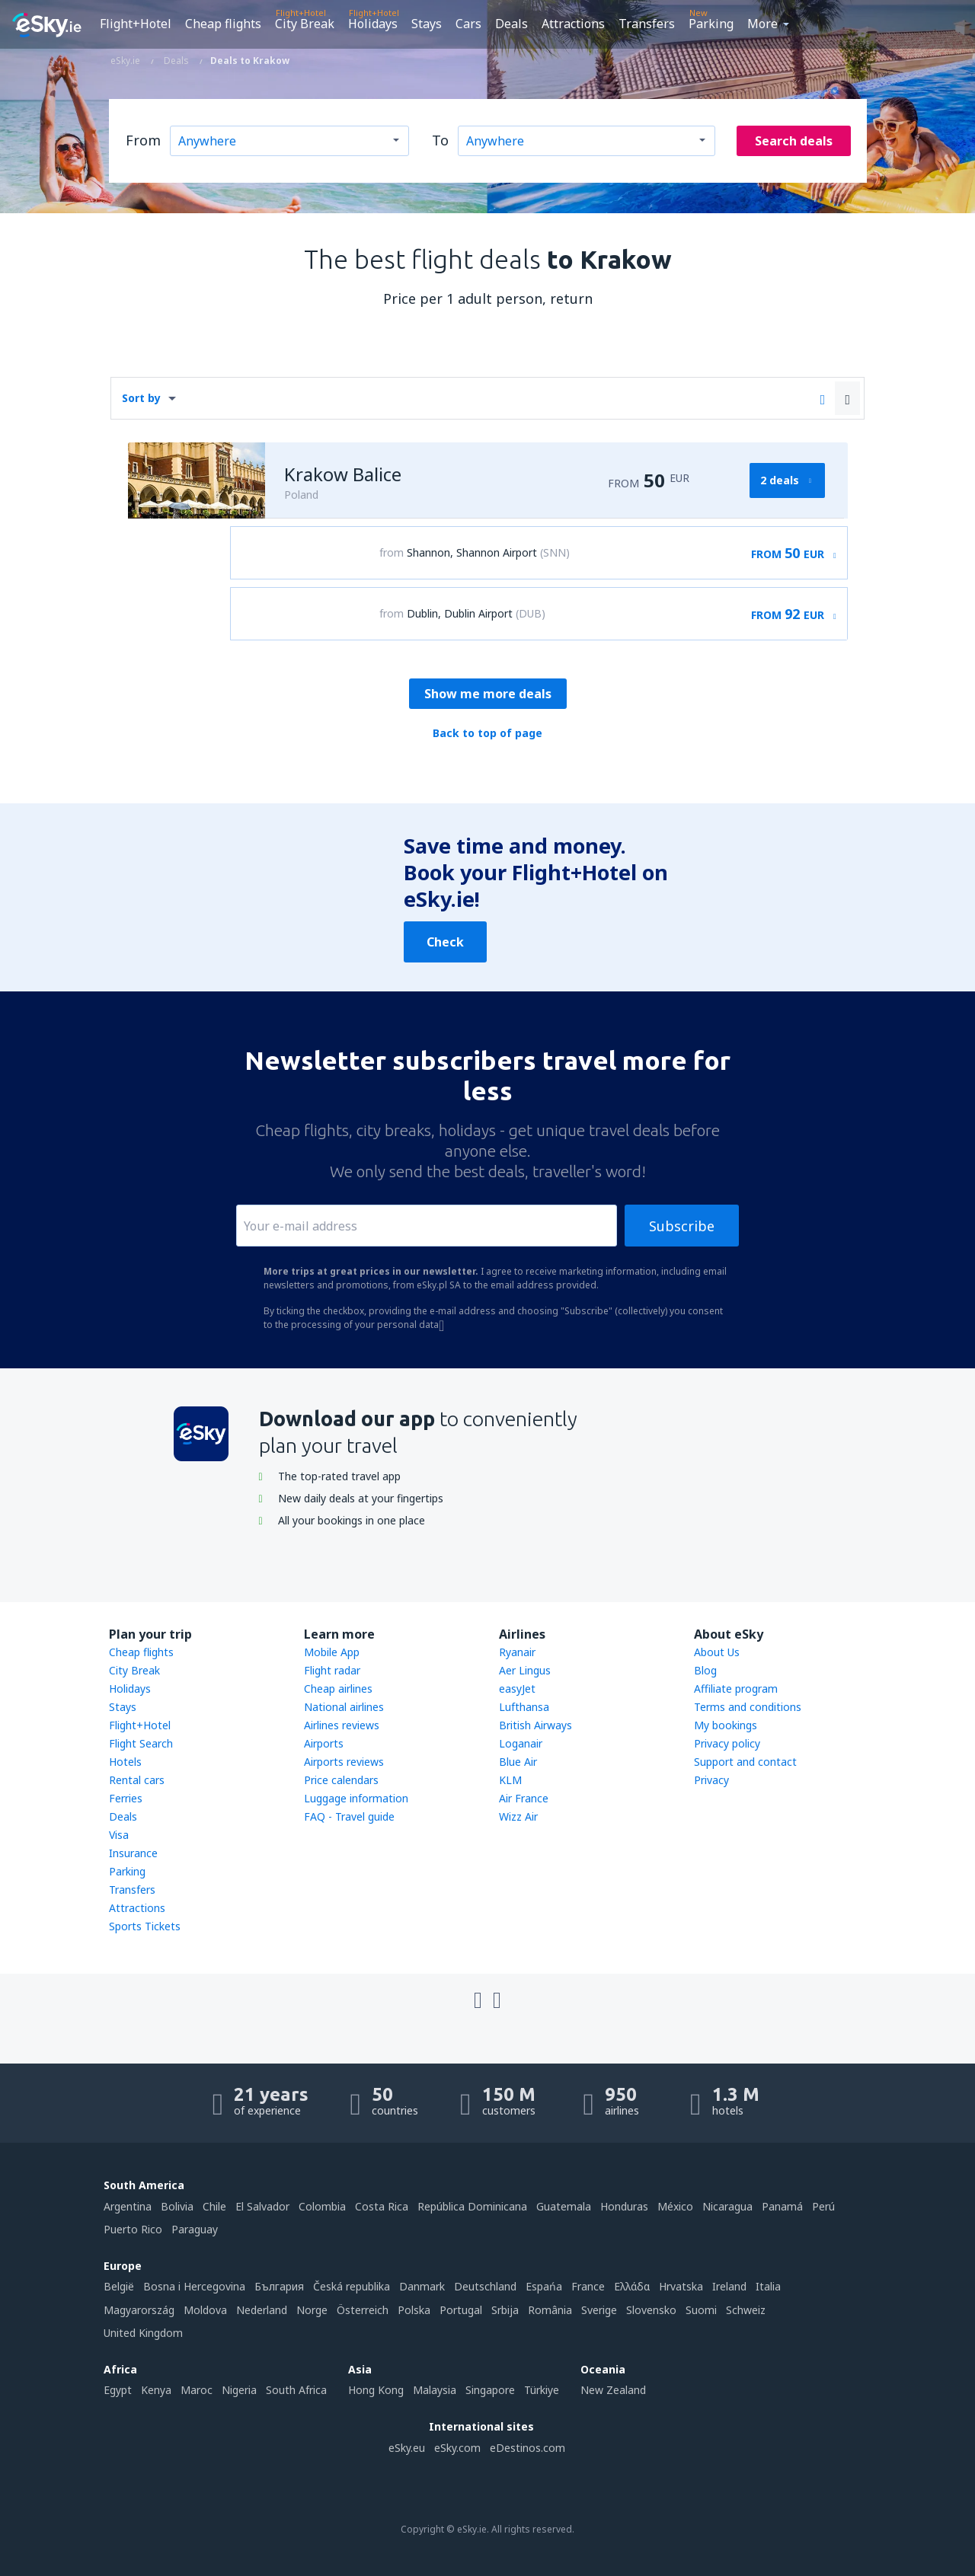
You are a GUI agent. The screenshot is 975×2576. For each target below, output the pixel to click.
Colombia (322, 2206)
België (119, 2286)
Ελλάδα (632, 2286)
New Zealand (613, 2390)
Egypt (118, 2390)
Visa (119, 1834)
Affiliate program (736, 1688)
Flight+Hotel (135, 23)
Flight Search (141, 1743)
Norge (312, 2310)
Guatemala (563, 2206)
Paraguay (194, 2229)
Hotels (125, 1761)
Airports (324, 1743)
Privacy (711, 1780)
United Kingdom (143, 2332)
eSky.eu (406, 2447)
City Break (304, 23)
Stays (426, 23)
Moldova (205, 2310)
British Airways (535, 1725)
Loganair (520, 1743)
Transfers (647, 23)
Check (445, 942)
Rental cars (137, 1780)
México (675, 2206)
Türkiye (541, 2390)
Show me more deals (487, 693)
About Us (717, 1652)
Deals (511, 23)
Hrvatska (681, 2286)
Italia (768, 2286)
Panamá (782, 2206)
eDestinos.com (527, 2447)
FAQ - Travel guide (349, 1816)
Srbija (505, 2310)
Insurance (133, 1853)
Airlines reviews (341, 1725)
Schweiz (746, 2310)
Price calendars (341, 1780)
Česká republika (351, 2286)
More (762, 23)
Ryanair (517, 1652)
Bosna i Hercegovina (194, 2286)
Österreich (362, 2310)
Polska (414, 2310)
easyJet (517, 1688)
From (143, 140)
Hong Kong (376, 2390)
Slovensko (651, 2310)
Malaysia (434, 2390)
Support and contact (745, 1761)
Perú (823, 2206)
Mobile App (332, 1652)
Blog (705, 1670)
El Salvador (262, 2206)
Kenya (156, 2390)
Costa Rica (381, 2206)
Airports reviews (344, 1761)
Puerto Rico (133, 2229)
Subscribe (681, 1226)
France (588, 2286)
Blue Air (518, 1761)
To (440, 140)
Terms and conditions (747, 1707)
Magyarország (139, 2310)
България (279, 2286)
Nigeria (239, 2390)
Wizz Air (518, 1816)
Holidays (373, 23)
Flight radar (332, 1670)
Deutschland (485, 2286)
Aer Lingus (525, 1670)
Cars (468, 23)
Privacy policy (727, 1743)
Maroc (197, 2390)
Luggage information (356, 1798)
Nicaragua (727, 2206)
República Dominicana (472, 2206)
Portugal (461, 2310)
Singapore (490, 2390)
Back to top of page (487, 733)
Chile (214, 2206)
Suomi (701, 2310)
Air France (523, 1798)
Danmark (422, 2286)
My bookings (725, 1725)
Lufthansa (524, 1707)
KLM (510, 1780)
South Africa (296, 2390)
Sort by (141, 398)
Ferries (125, 1798)
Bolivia (177, 2206)
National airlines (344, 1707)
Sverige (599, 2310)
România (550, 2310)
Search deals (794, 140)
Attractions (573, 23)
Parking (711, 23)
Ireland (729, 2286)
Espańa (544, 2286)
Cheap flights (223, 23)
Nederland (261, 2310)
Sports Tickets (145, 1926)
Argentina (128, 2206)
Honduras (624, 2206)
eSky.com (457, 2447)
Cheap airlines (338, 1688)
